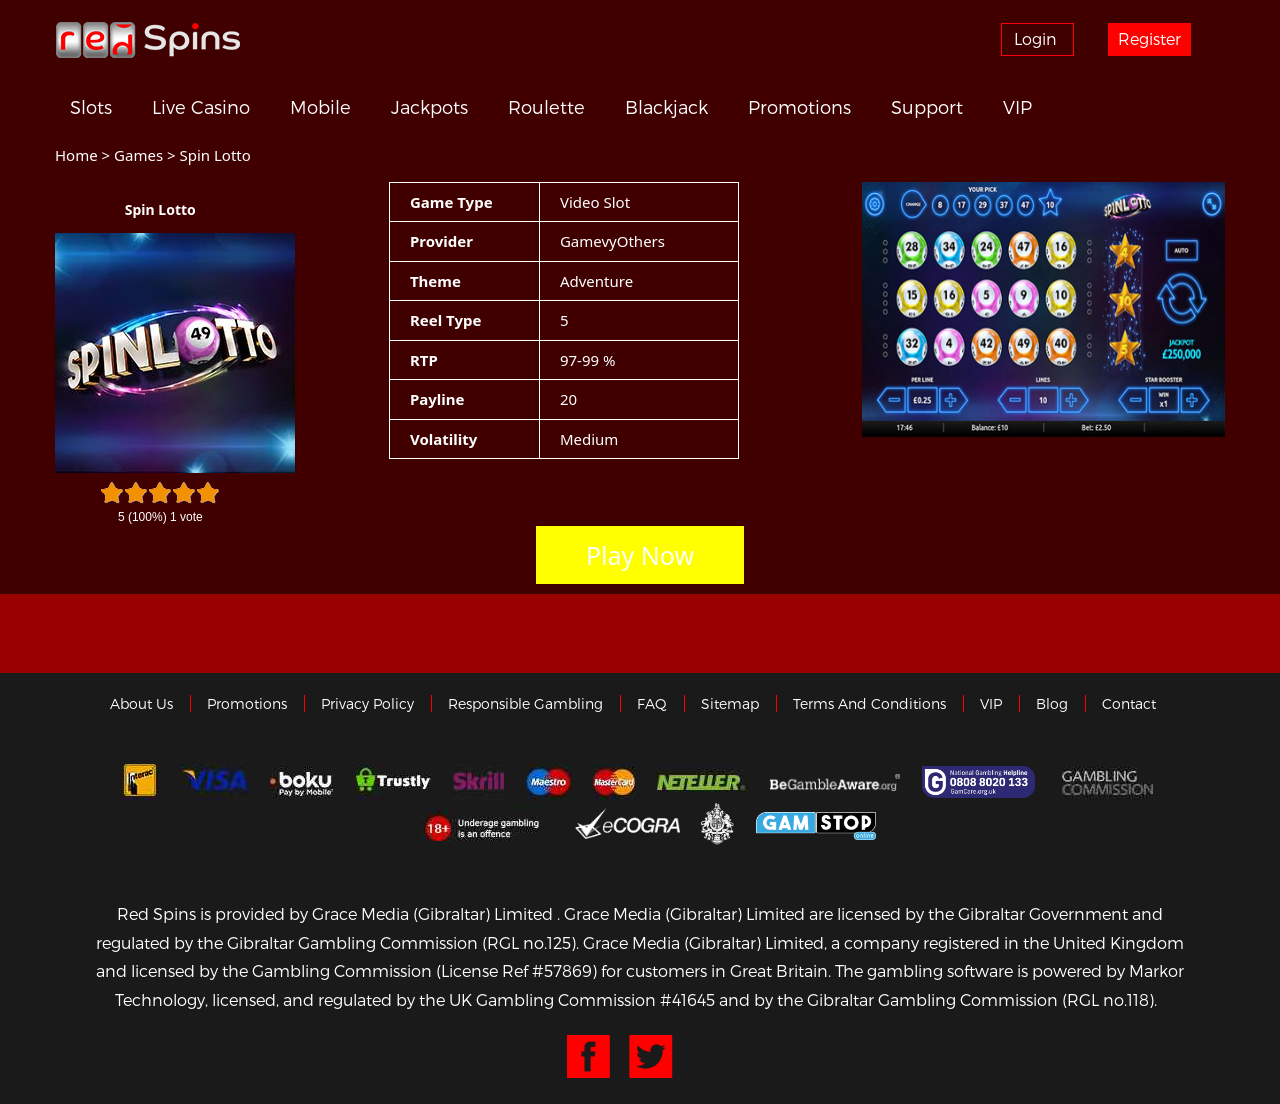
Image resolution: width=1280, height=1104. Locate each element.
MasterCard (614, 782)
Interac (140, 782)
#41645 (687, 999)
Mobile (320, 107)
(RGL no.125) (529, 942)
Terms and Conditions (869, 703)
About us (141, 703)
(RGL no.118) (1108, 999)
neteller (702, 782)
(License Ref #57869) (516, 970)
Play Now (640, 555)
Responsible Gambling (525, 703)
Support (927, 107)
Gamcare (981, 782)
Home (76, 155)
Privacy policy (367, 703)
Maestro (549, 782)
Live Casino (201, 107)
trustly (393, 782)
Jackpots (429, 107)
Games (138, 155)
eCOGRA (627, 823)
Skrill (478, 782)
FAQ (652, 703)
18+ (487, 823)
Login (1035, 38)
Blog (1052, 703)
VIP (1017, 107)
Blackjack (666, 107)
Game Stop (816, 822)
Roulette (546, 107)
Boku (301, 782)
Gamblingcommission (1110, 782)
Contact (1129, 703)
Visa (214, 782)
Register (1149, 38)
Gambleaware (835, 782)
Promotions (799, 107)
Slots (91, 107)
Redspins (148, 39)
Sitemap (730, 703)
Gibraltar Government (717, 822)
